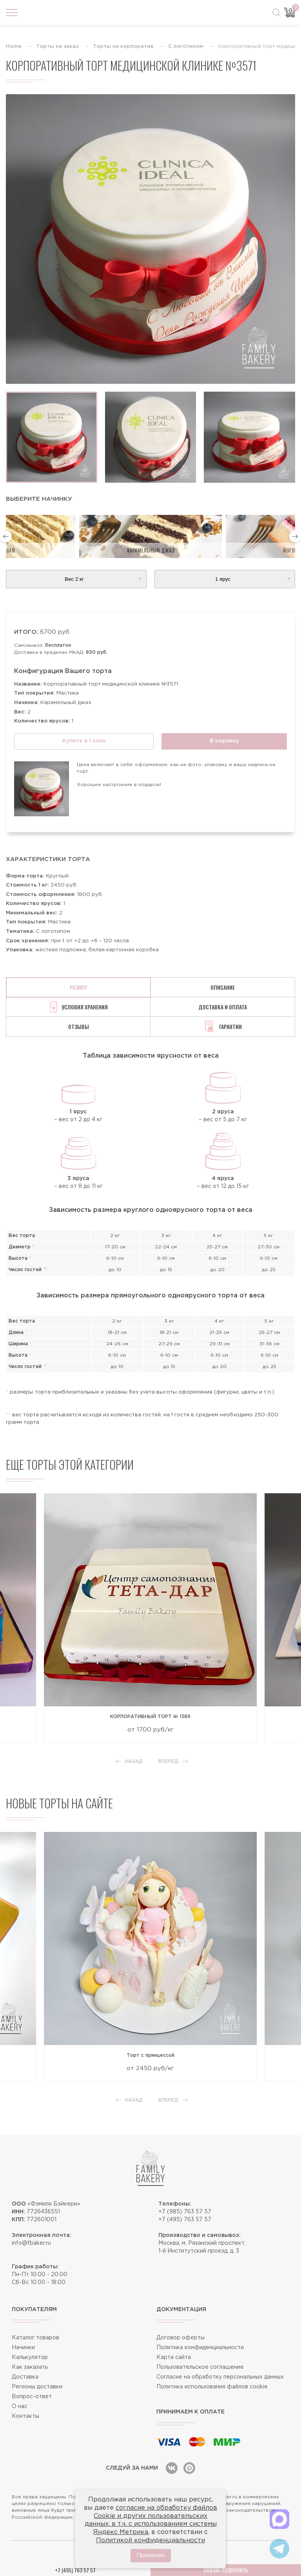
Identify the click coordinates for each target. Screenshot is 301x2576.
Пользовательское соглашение (200, 2367)
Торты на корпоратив (123, 46)
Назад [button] (129, 1761)
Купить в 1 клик (84, 741)
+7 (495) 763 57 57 (184, 2219)
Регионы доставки (37, 2386)
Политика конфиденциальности (200, 2347)
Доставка (25, 2377)
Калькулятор (30, 2357)
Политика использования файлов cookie (212, 2386)
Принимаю (150, 2555)
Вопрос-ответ (32, 2396)
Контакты (25, 2416)
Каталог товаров (35, 2337)
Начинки (23, 2347)
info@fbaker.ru (31, 2243)
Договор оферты (180, 2337)
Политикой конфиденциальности (150, 2540)
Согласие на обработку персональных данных (220, 2377)
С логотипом (185, 46)
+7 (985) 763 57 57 (184, 2211)
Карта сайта (173, 2357)
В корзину (224, 741)
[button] (6, 536)
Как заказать (30, 2367)
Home (14, 46)
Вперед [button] (173, 1761)
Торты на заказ (57, 46)
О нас (19, 2406)
